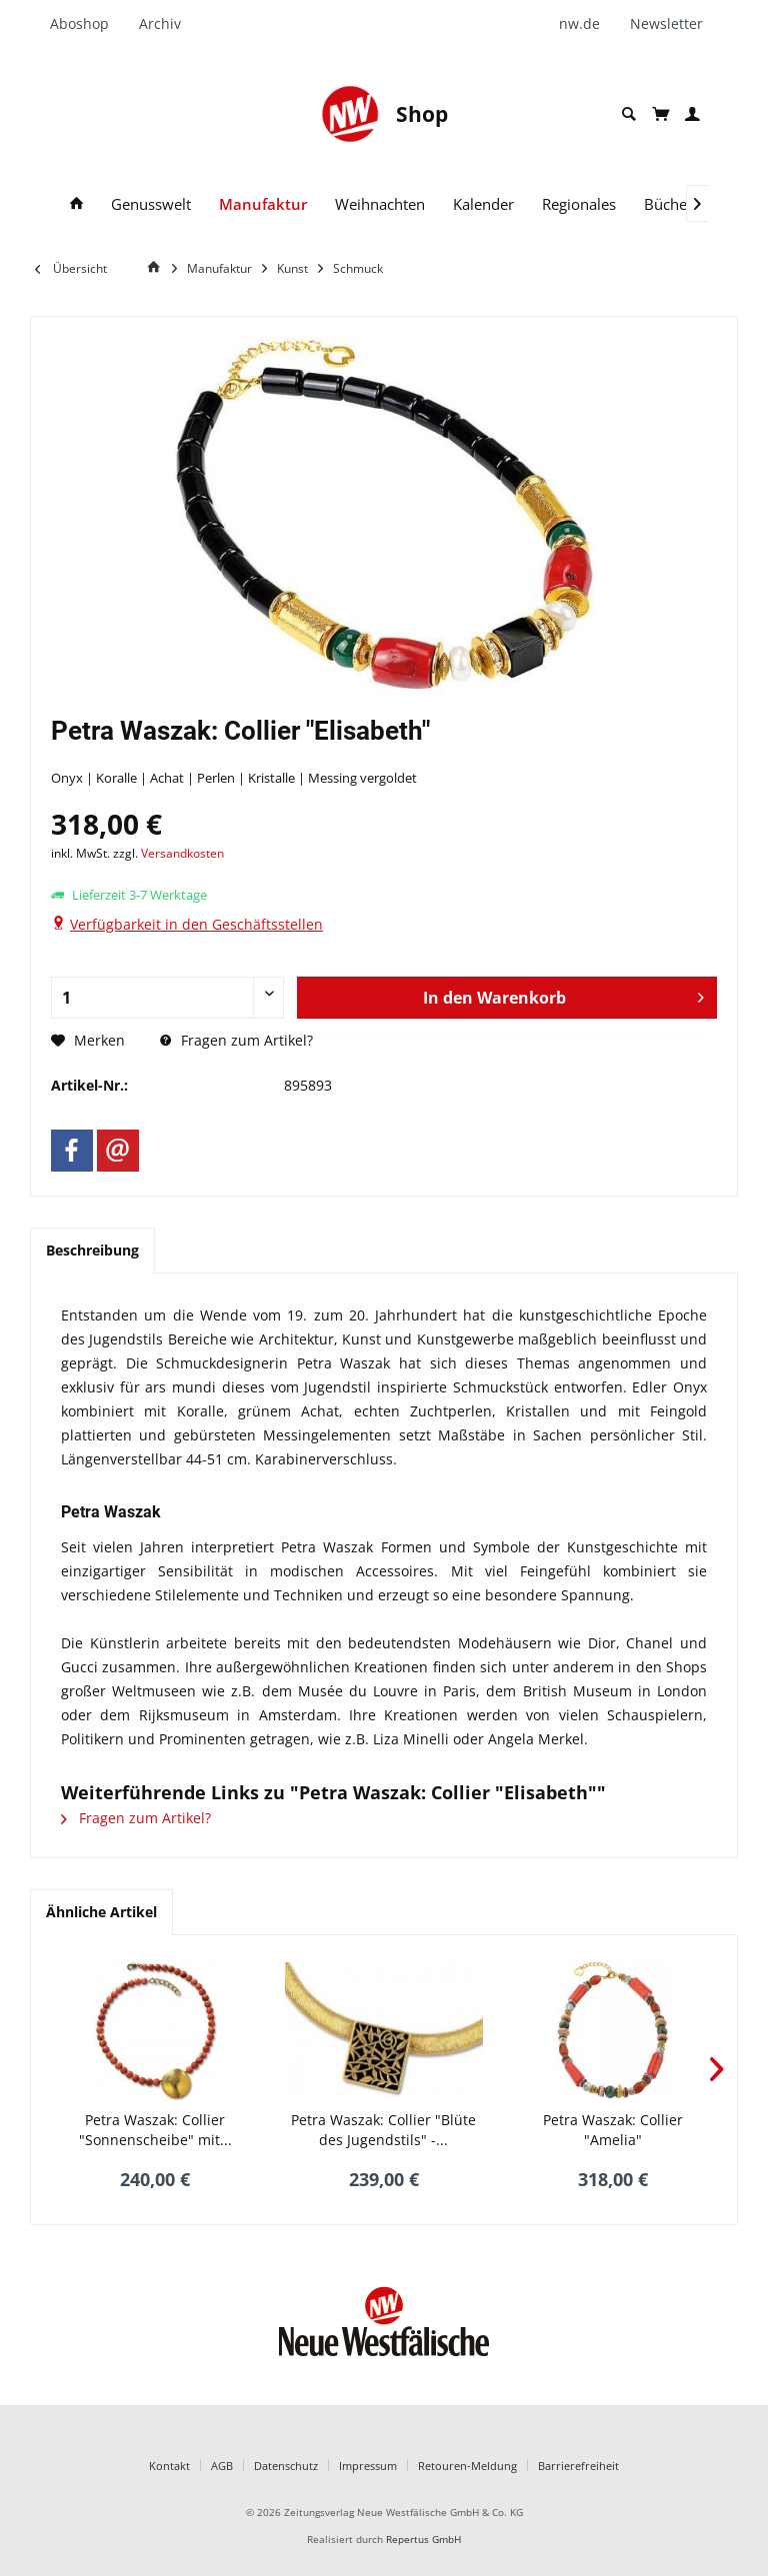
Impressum (368, 2465)
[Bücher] (668, 204)
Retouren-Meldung (467, 2465)
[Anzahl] (167, 998)
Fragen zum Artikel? (236, 1040)
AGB (222, 2465)
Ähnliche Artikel (101, 1911)
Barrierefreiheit (578, 2465)
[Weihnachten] (380, 204)
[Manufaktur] (263, 204)
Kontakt (169, 2465)
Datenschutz (286, 2465)
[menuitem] (87, 24)
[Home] (157, 267)
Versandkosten (182, 853)
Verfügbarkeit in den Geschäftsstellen (196, 924)
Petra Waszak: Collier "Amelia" (613, 2129)
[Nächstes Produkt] (717, 2069)
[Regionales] (579, 204)
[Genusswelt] (151, 204)
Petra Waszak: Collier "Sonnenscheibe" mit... (155, 2129)
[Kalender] (483, 204)
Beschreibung (92, 1250)
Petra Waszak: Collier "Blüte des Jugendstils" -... (383, 2129)
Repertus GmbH (423, 2539)
